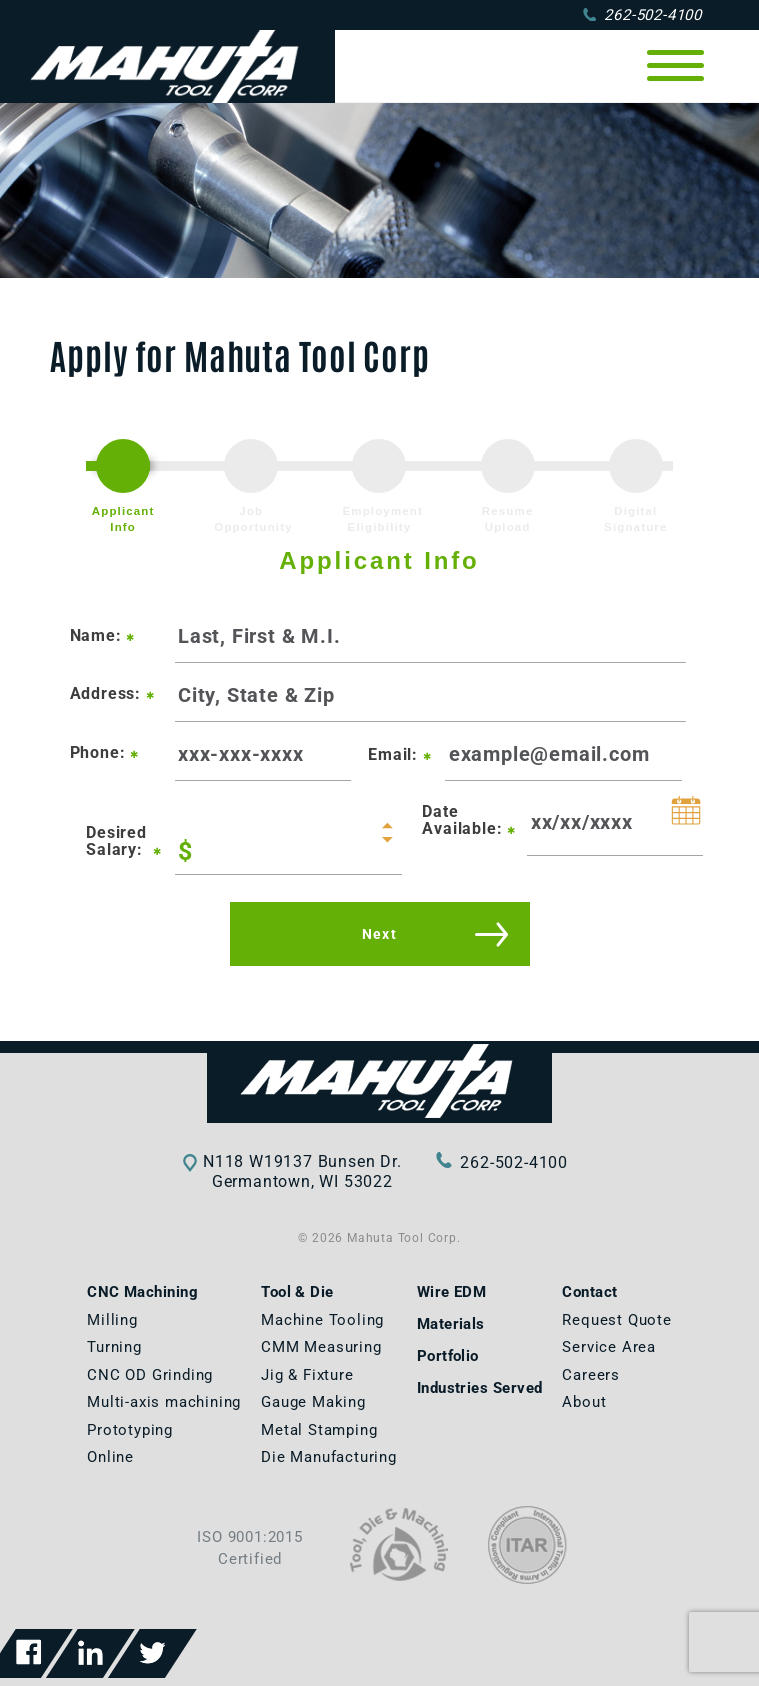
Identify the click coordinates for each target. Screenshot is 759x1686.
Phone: (104, 752)
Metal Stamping (319, 1430)
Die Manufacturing (329, 1457)
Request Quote (616, 1320)
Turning (114, 1347)
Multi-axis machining (164, 1402)
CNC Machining (142, 1292)
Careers (591, 1375)
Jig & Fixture (307, 1375)
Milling (112, 1320)
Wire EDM (452, 1292)
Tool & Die (297, 1292)
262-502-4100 (642, 15)
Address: (112, 693)
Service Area (609, 1347)
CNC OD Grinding (150, 1375)
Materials (451, 1324)
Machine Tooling (322, 1320)
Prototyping (130, 1430)
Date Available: (469, 820)
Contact (589, 1292)
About (584, 1402)
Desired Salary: (121, 841)
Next (380, 934)
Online (110, 1457)
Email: (399, 754)
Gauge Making (313, 1402)
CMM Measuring (321, 1347)
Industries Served (480, 1388)
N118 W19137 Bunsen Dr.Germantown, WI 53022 (302, 1171)
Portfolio (448, 1356)
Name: (103, 635)
